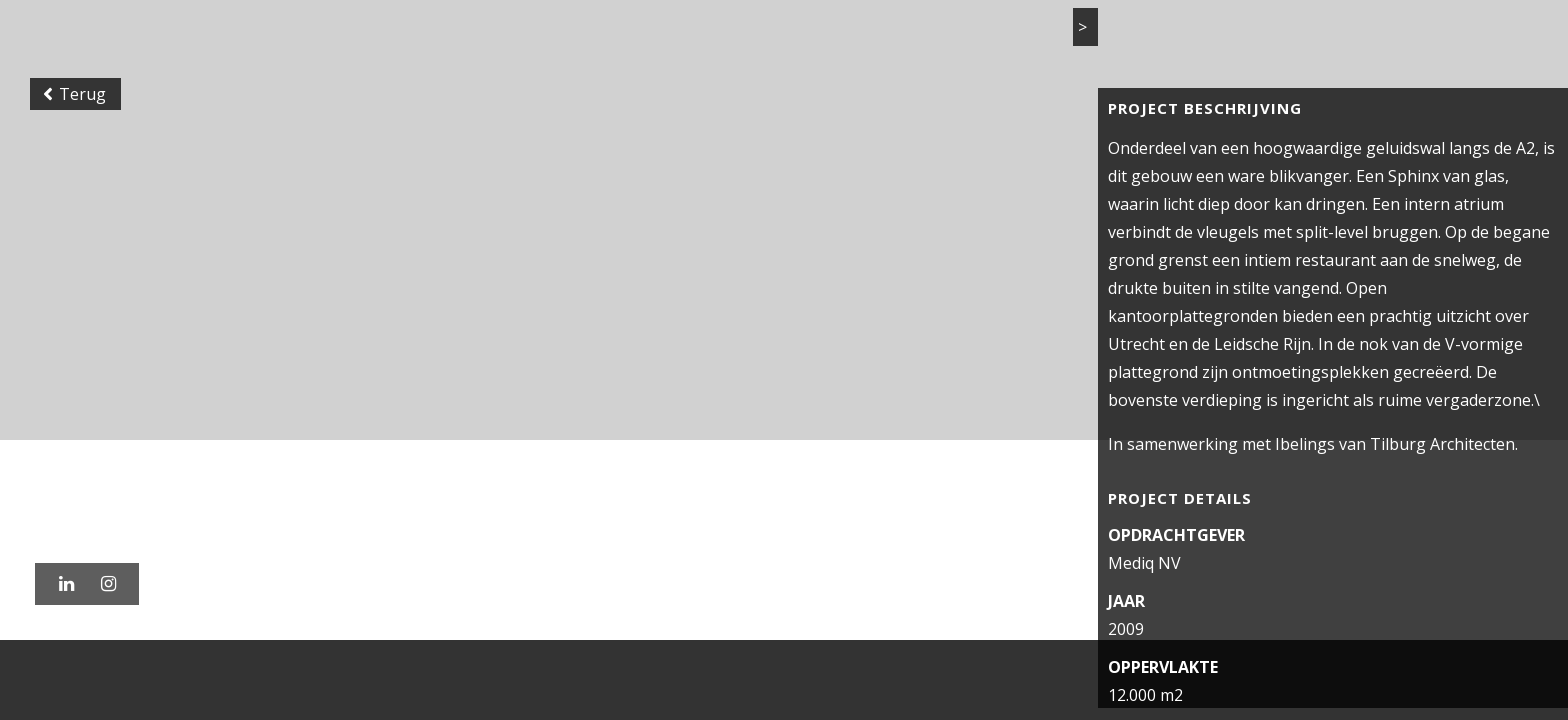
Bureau (1087, 39)
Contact (1384, 39)
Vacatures (1282, 39)
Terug (79, 164)
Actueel (1179, 39)
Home (892, 39)
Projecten (986, 39)
